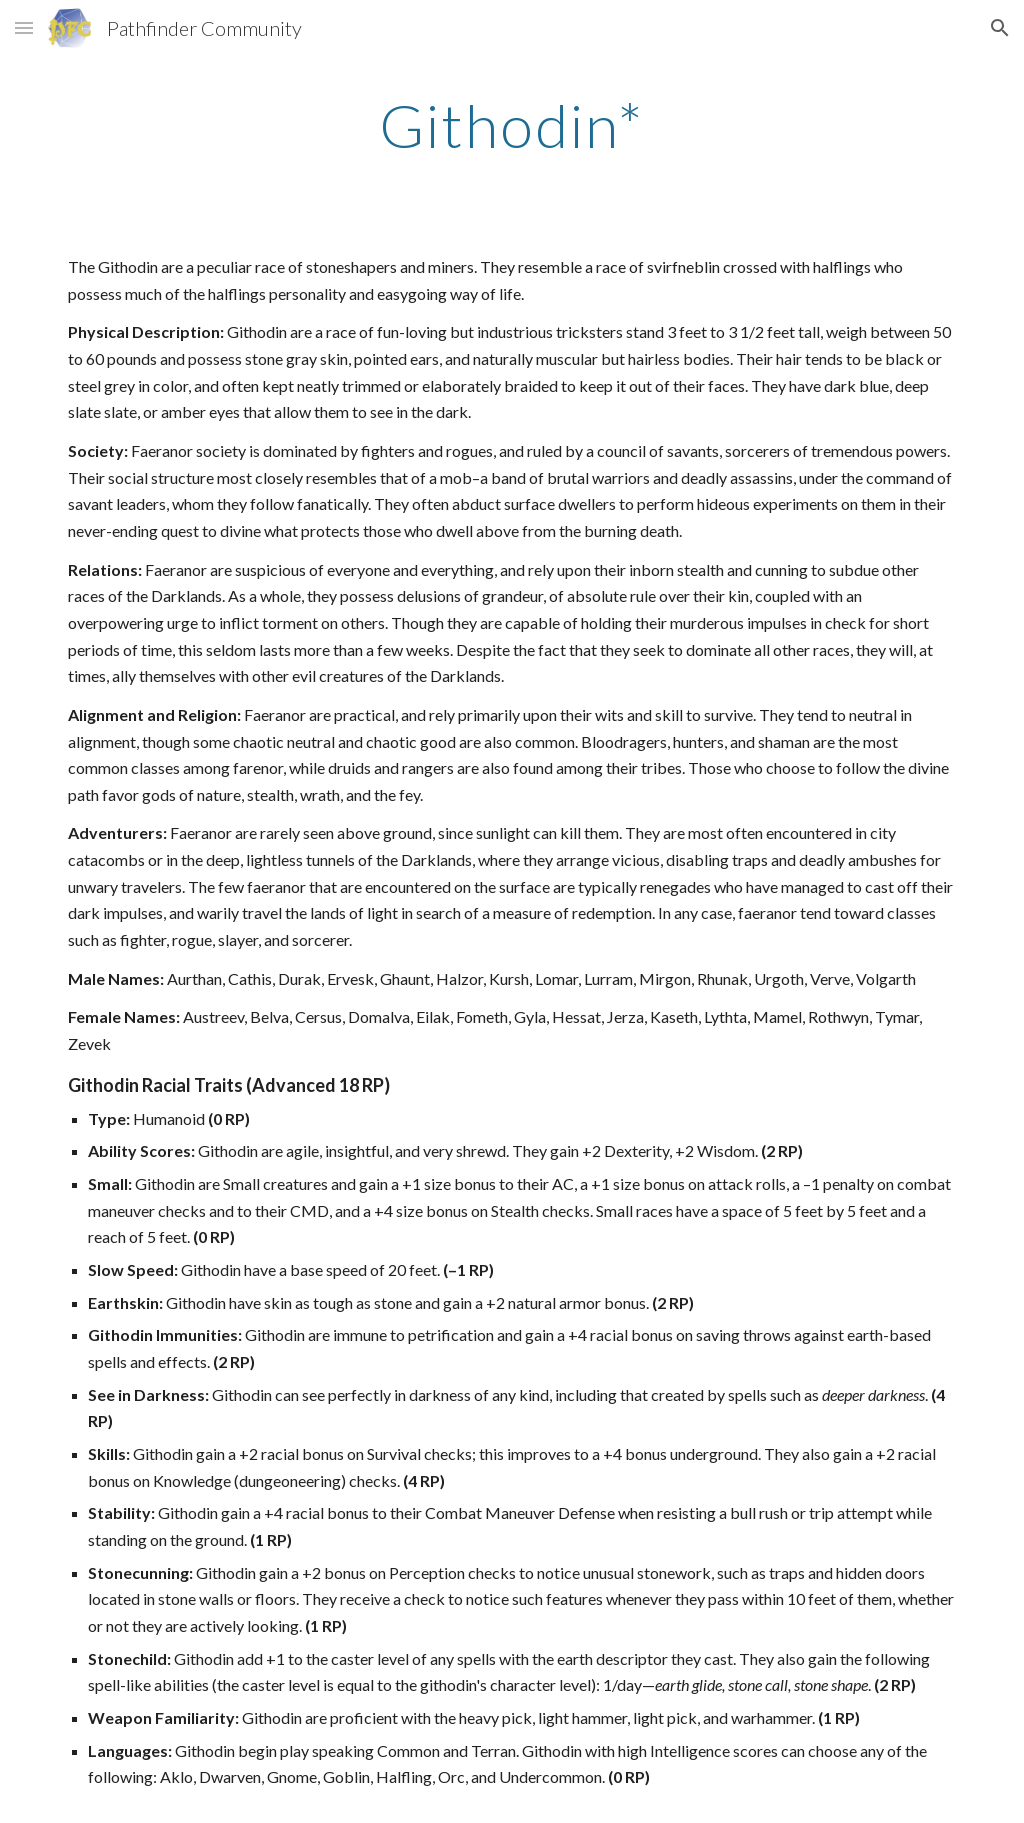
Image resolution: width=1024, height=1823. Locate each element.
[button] (24, 27)
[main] (511, 125)
